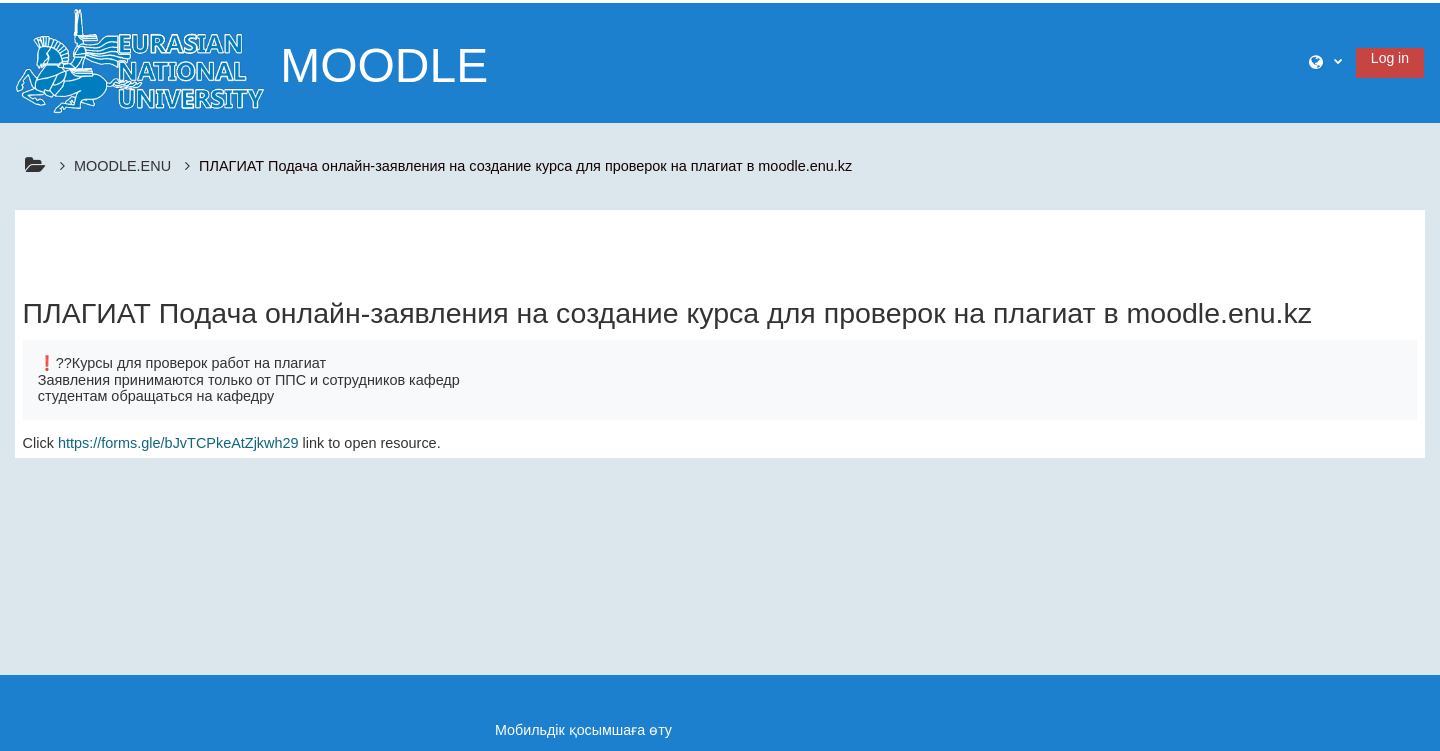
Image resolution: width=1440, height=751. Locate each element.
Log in (1390, 58)
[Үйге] (140, 60)
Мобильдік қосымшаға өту (583, 730)
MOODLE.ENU (122, 166)
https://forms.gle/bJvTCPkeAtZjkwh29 (178, 443)
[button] (1325, 62)
